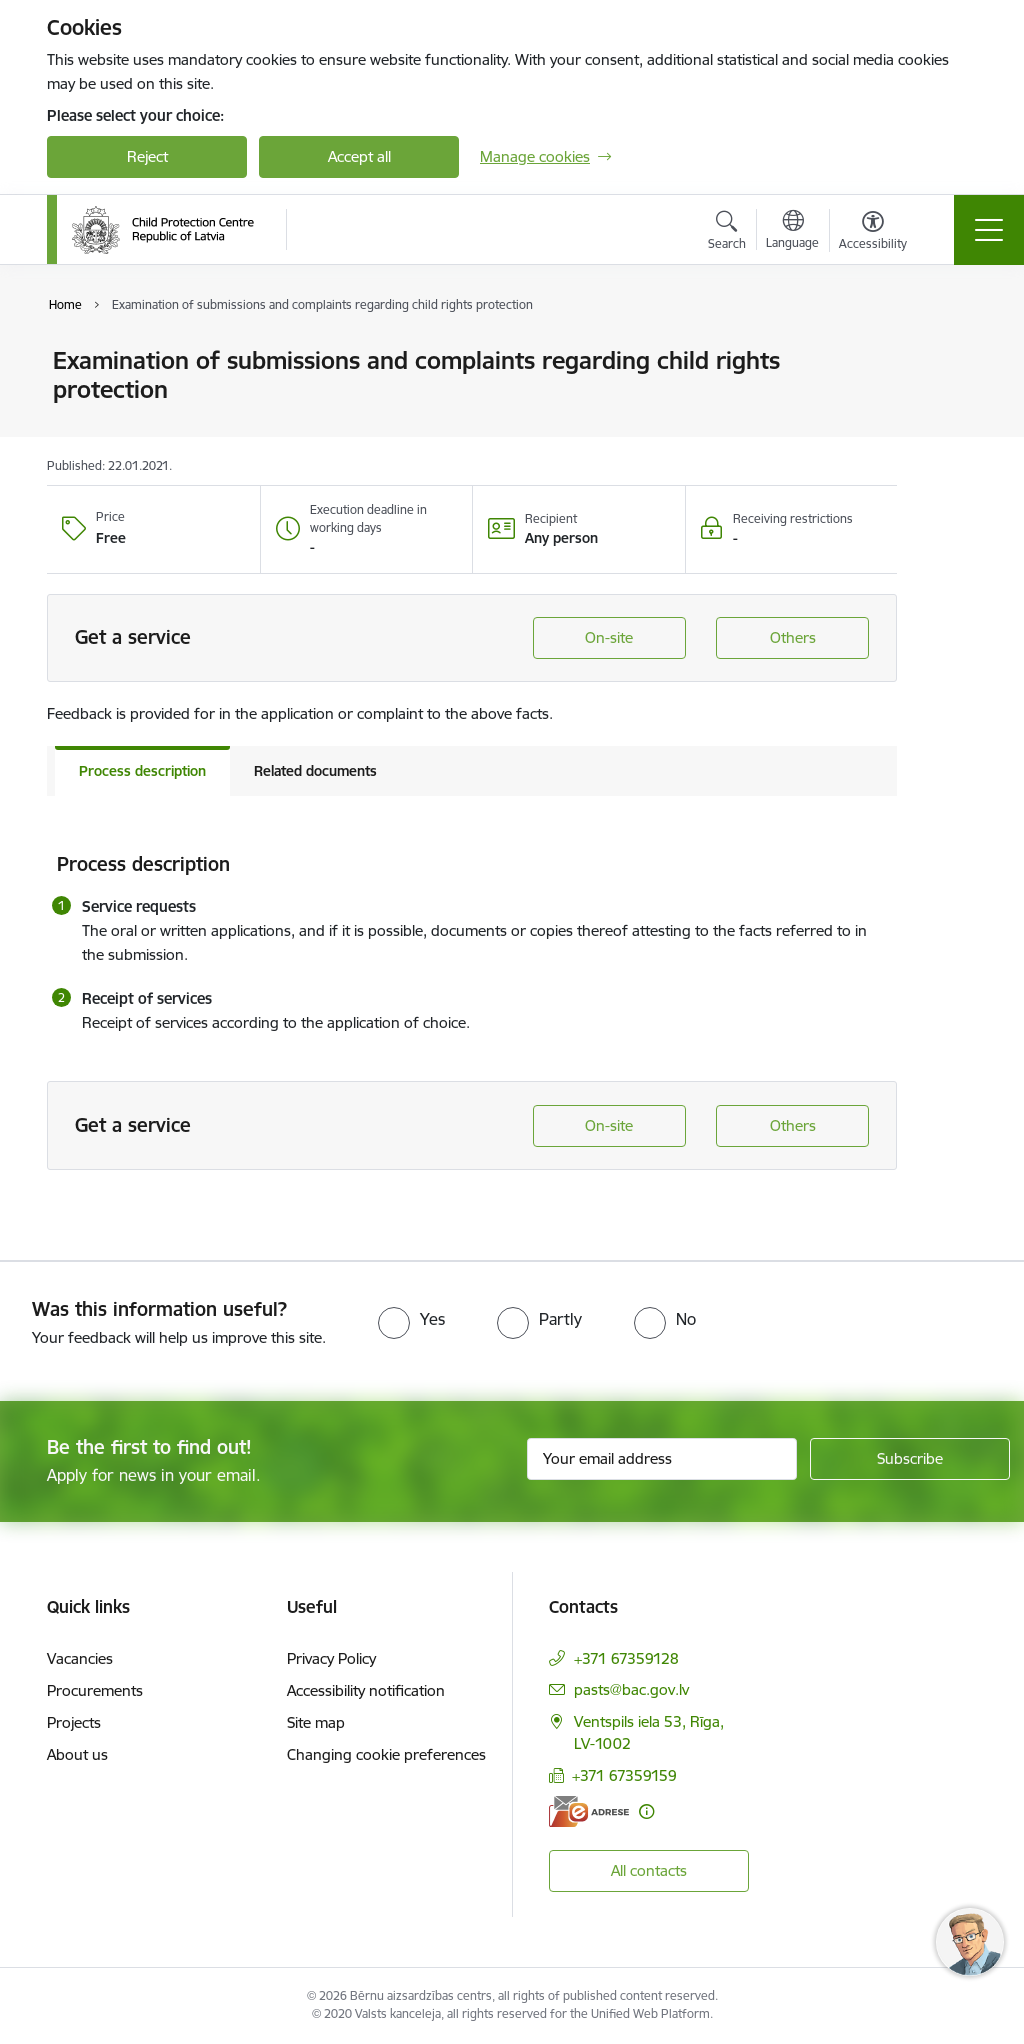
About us (77, 1754)
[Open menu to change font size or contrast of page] (873, 233)
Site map (316, 1722)
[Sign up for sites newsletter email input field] (662, 1459)
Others (793, 637)
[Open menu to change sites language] (792, 232)
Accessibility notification (366, 1690)
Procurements (95, 1690)
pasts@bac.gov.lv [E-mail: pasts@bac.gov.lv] (631, 1689)
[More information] (646, 1811)
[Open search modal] (727, 233)
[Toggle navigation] (989, 230)
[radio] (411, 1319)
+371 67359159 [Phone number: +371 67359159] (624, 1775)
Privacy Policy (331, 1658)
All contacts (649, 1870)
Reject (147, 156)
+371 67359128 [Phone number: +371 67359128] (626, 1658)
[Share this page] (949, 402)
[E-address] (589, 1811)
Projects (74, 1722)
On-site (609, 637)
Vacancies (80, 1658)
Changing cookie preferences (386, 1754)
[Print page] (949, 352)
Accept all (359, 156)
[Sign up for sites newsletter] (910, 1459)
